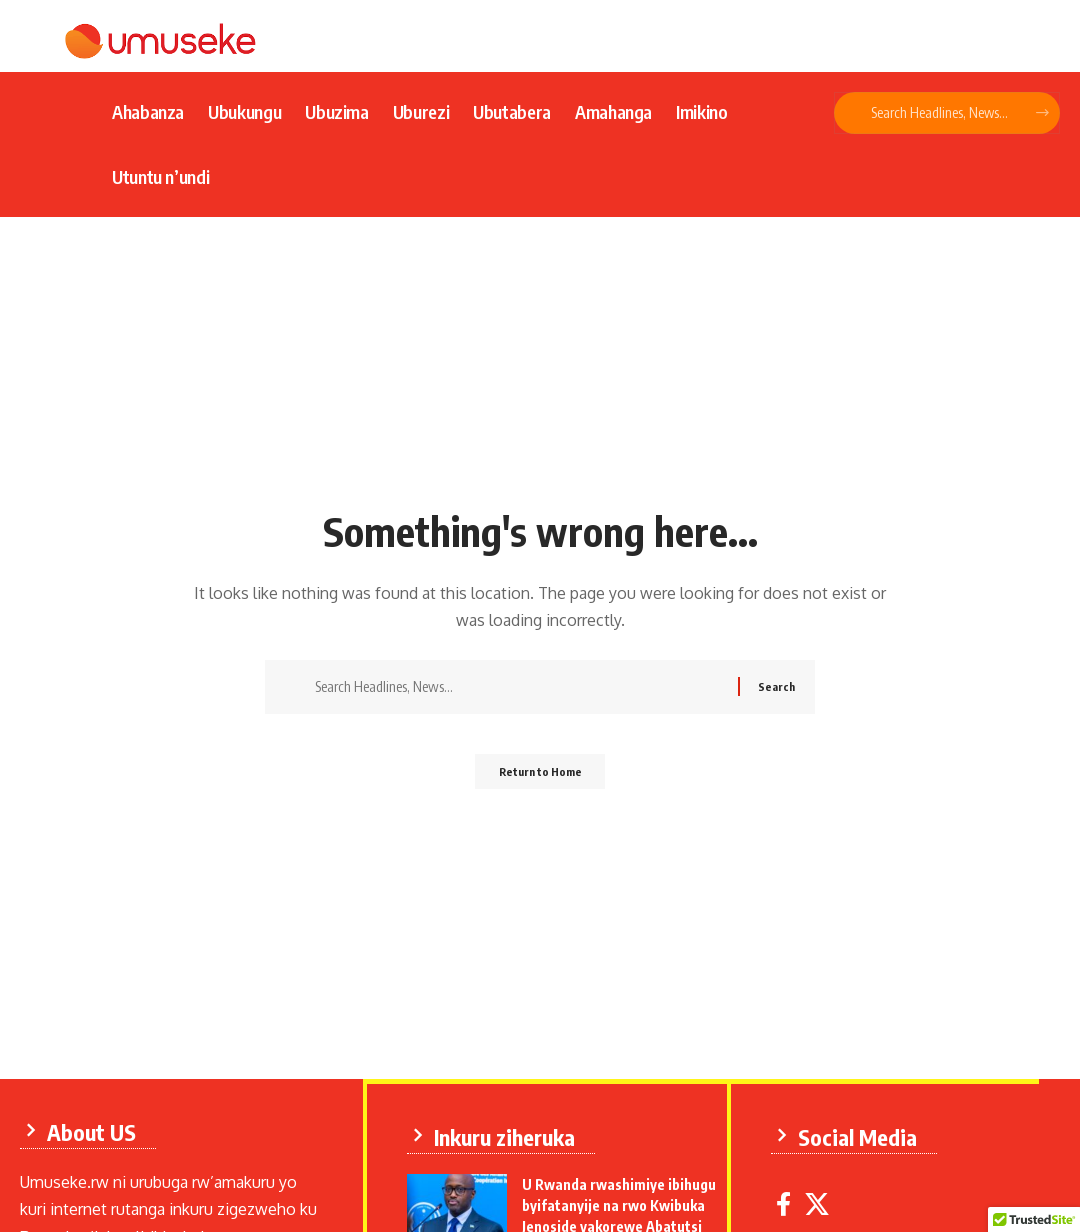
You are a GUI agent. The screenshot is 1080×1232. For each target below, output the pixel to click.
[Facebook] (789, 1199)
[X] (823, 1199)
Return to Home (540, 777)
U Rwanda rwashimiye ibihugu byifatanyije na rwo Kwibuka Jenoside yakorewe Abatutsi (625, 1200)
